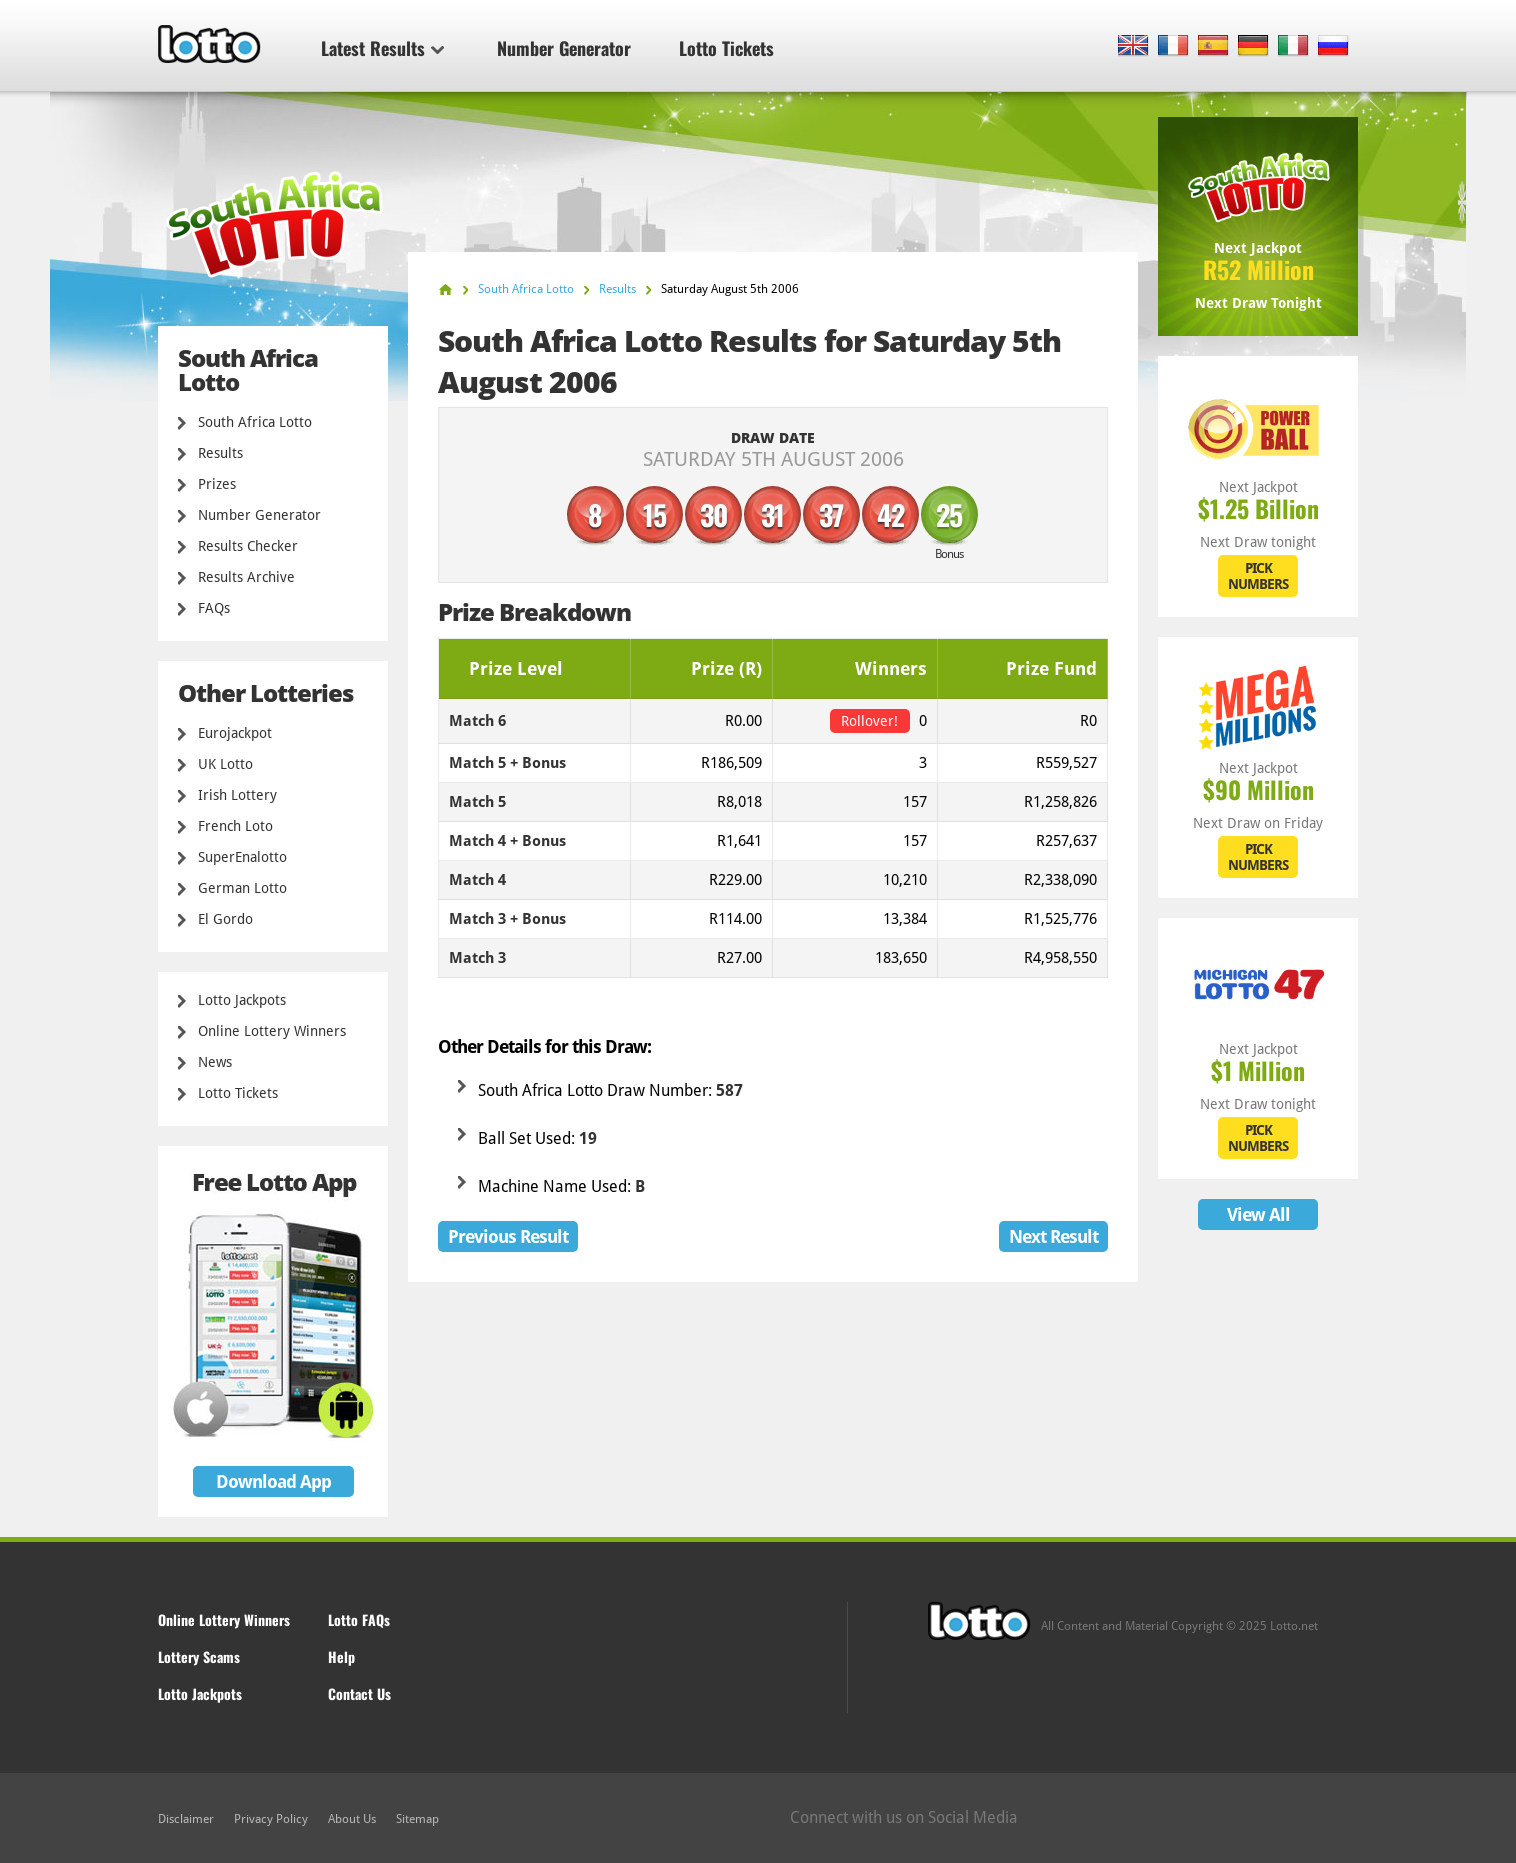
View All (1258, 1214)
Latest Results (382, 48)
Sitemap (417, 1819)
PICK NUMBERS (1258, 576)
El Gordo (225, 919)
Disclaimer (186, 1819)
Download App (273, 1481)
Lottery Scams (199, 1656)
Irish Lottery (237, 795)
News (215, 1062)
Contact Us (359, 1693)
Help (341, 1656)
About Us (352, 1819)
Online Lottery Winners (272, 1031)
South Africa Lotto (255, 422)
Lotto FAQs (359, 1619)
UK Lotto (225, 764)
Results (220, 453)
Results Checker (248, 546)
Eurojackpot (235, 733)
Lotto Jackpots (242, 1000)
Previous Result (508, 1236)
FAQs (214, 608)
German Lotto (242, 888)
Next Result (1053, 1236)
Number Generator (564, 48)
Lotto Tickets (726, 48)
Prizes (217, 484)
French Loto (235, 826)
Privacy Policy (271, 1819)
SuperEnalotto (242, 857)
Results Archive (246, 577)
